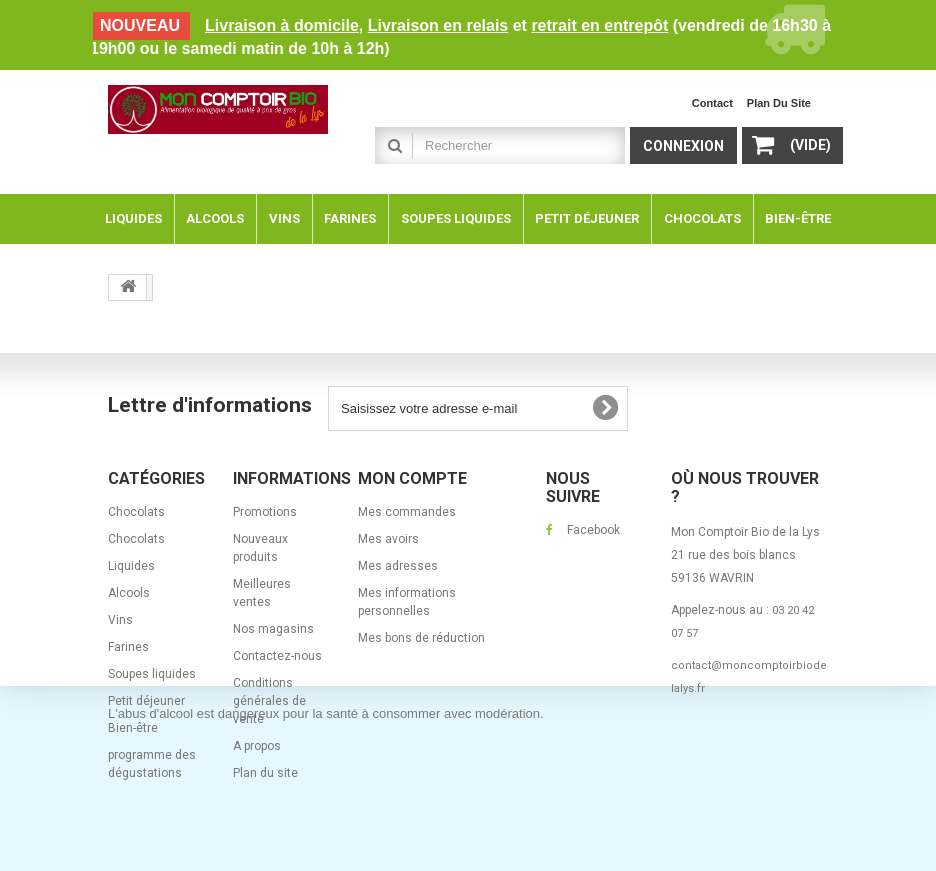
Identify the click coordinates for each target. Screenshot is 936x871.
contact (712, 103)
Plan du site (265, 773)
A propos (257, 746)
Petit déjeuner (146, 701)
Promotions (265, 512)
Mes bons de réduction (421, 638)
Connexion (683, 146)
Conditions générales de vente (269, 701)
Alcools (129, 593)
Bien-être (133, 728)
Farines (128, 647)
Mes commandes (407, 512)
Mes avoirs (388, 539)
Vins (120, 620)
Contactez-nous (277, 656)
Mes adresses (398, 566)
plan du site (779, 103)
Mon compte (412, 478)
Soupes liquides (152, 674)
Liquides (131, 566)
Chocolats (136, 512)
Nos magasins (273, 629)
